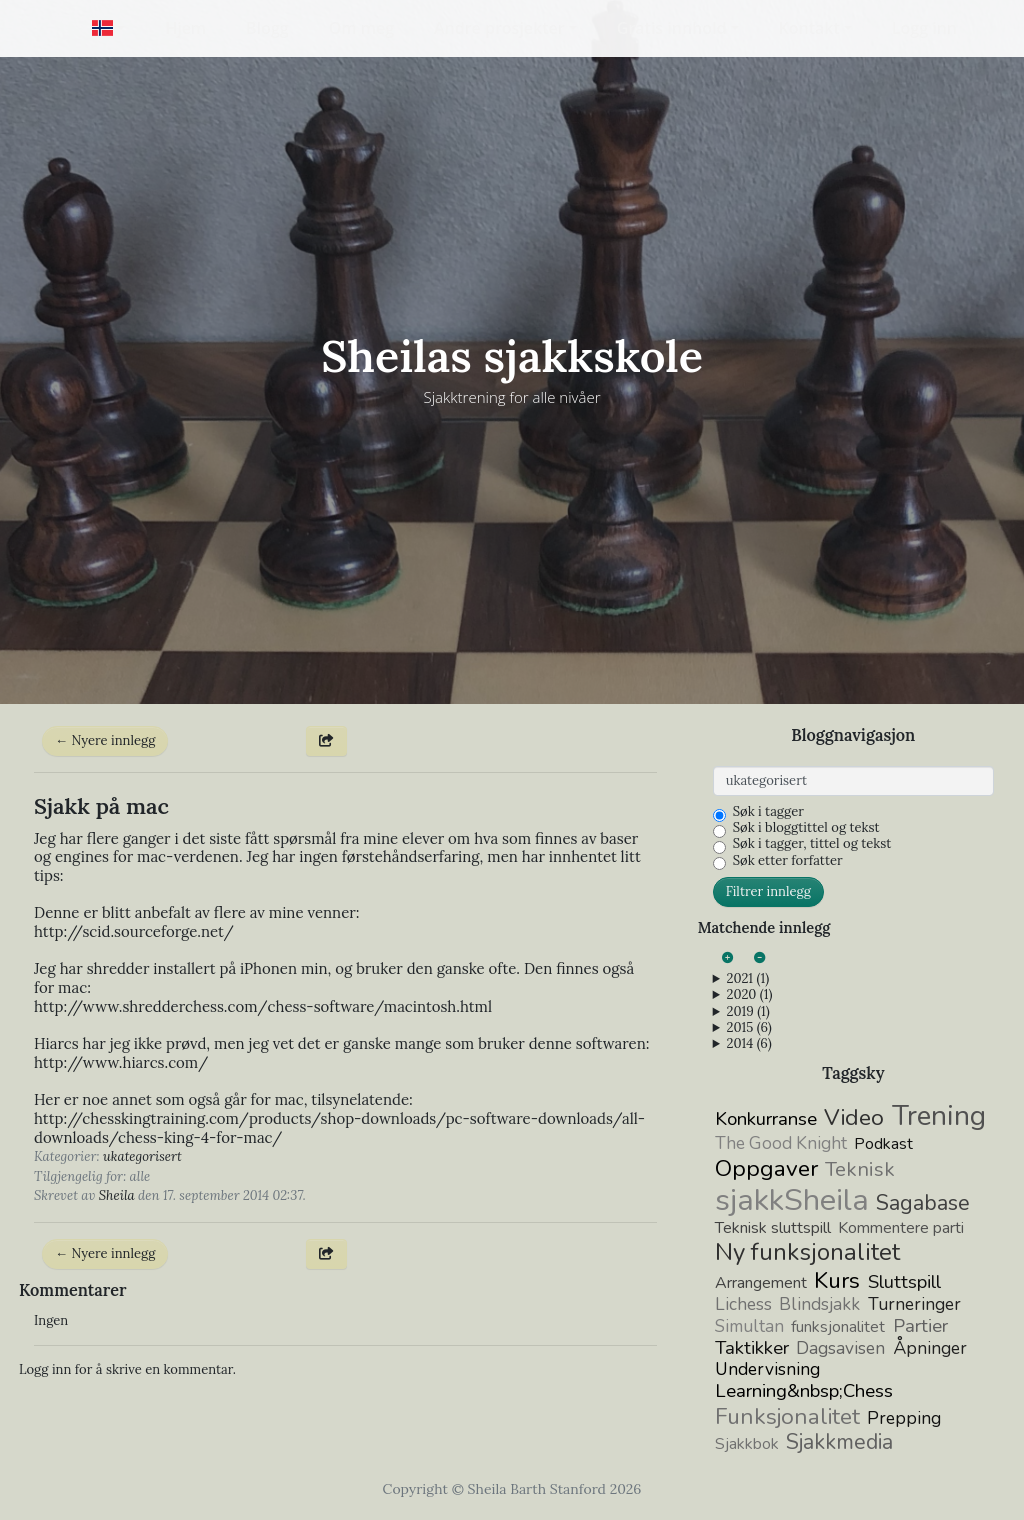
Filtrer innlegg (768, 891)
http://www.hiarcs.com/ (121, 1062)
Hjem (185, 28)
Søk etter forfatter (788, 861)
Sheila (117, 1195)
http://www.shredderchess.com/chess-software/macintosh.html (263, 1006)
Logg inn (924, 28)
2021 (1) (747, 979)
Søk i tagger (768, 812)
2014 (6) (748, 1044)
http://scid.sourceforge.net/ (134, 931)
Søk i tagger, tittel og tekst (812, 844)
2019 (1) (747, 1012)
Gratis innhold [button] (672, 28)
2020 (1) (749, 995)
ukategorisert (142, 1156)
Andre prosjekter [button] (499, 28)
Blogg (267, 28)
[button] (108, 28)
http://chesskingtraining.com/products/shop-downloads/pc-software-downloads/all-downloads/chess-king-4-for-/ (339, 1128)
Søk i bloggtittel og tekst (806, 828)
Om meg (361, 28)
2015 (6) (748, 1028)
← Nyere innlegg (105, 740)
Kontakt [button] (809, 28)
